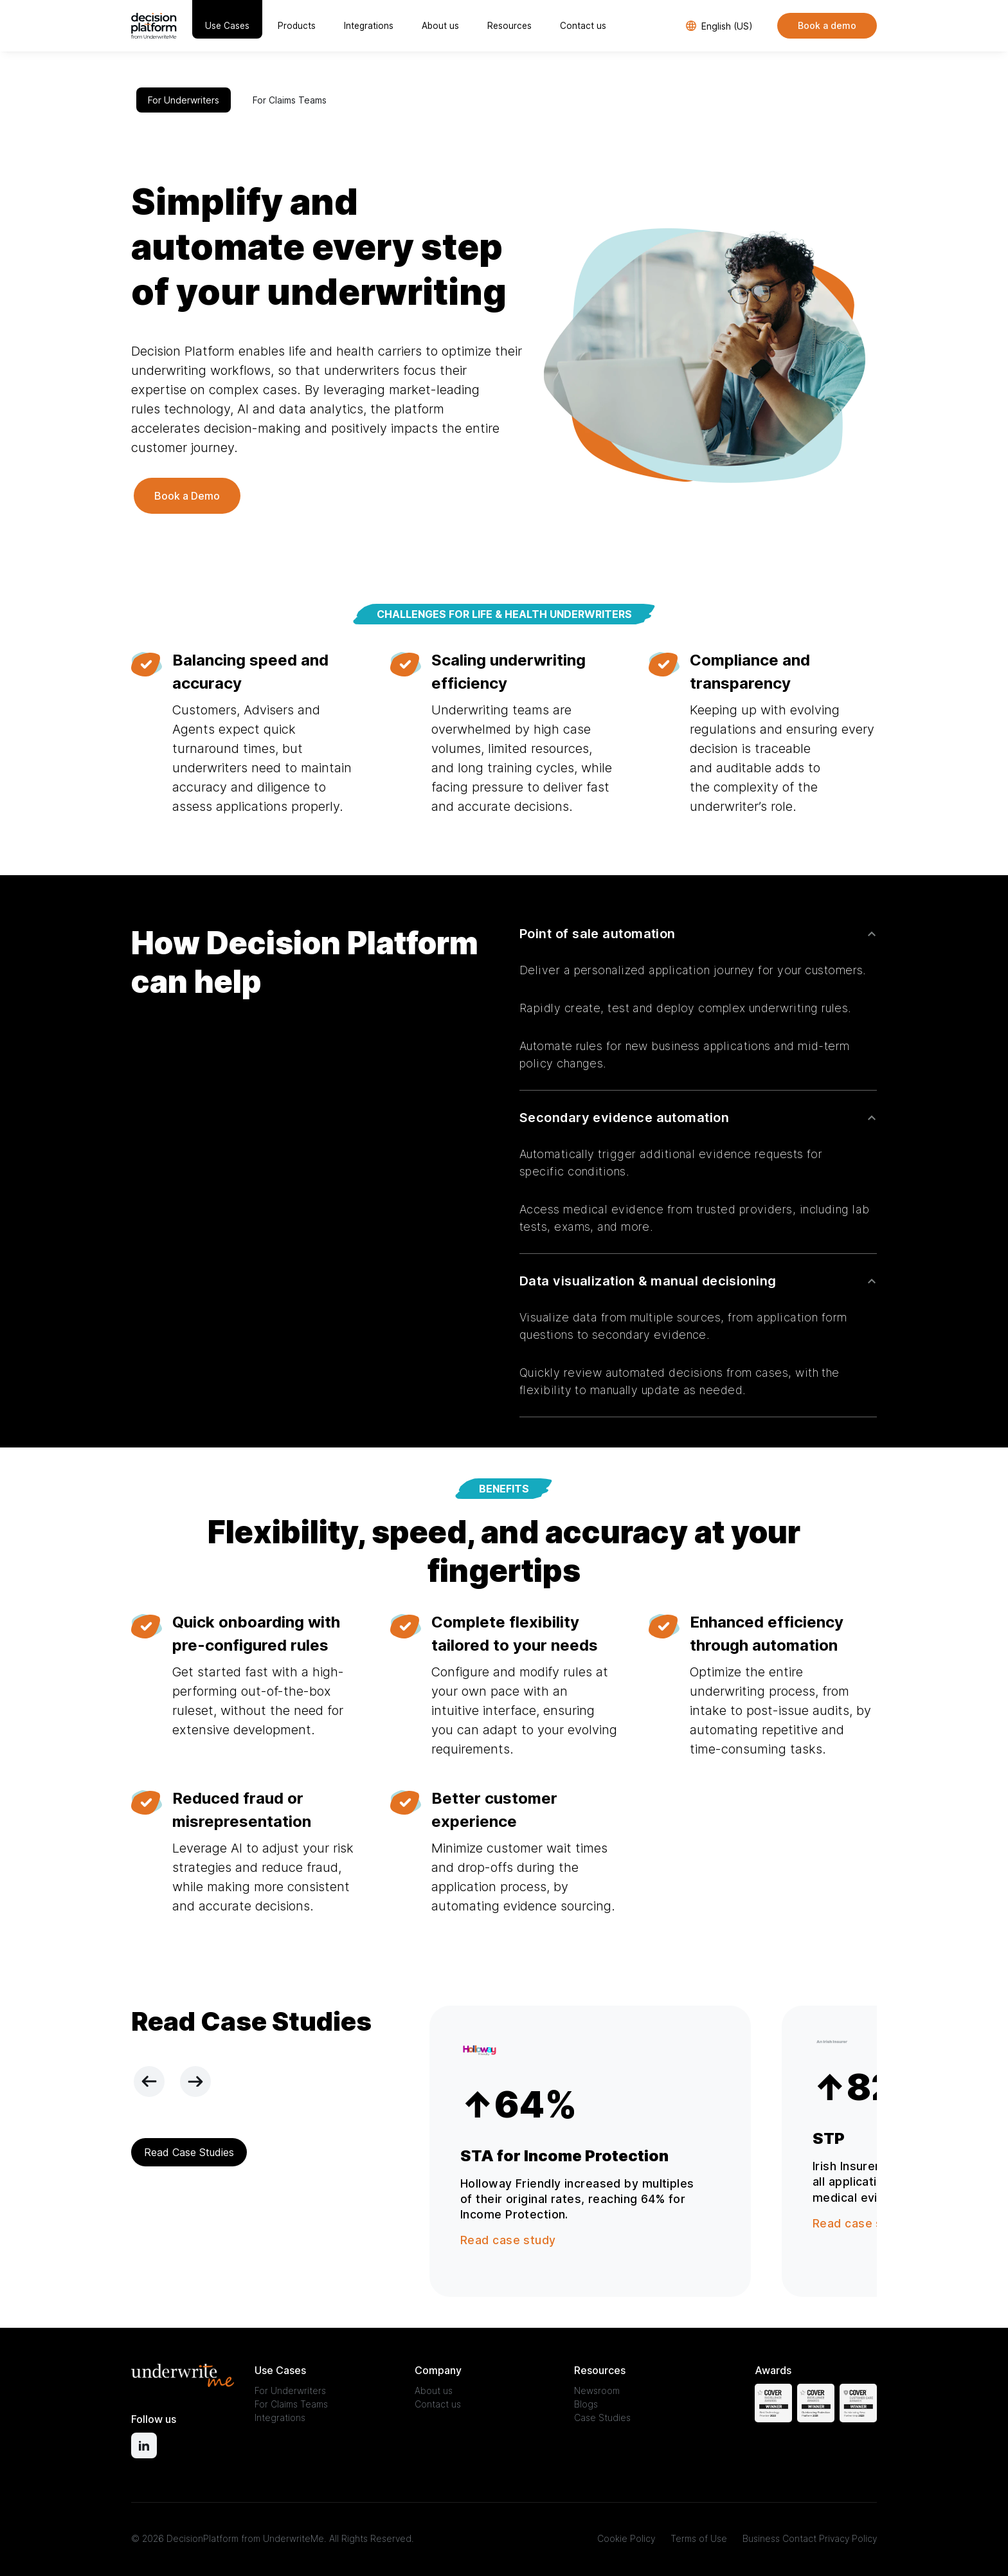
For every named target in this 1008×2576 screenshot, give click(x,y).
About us (440, 26)
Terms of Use (698, 2538)
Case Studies (602, 2417)
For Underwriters (183, 100)
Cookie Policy (626, 2538)
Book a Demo (187, 495)
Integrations (368, 26)
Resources (509, 26)
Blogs (586, 2404)
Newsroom (597, 2390)
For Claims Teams (290, 100)
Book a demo (827, 25)
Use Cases (227, 26)
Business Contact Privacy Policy (809, 2538)
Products (297, 26)
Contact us (583, 26)
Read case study (508, 2240)
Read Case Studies (189, 2152)
